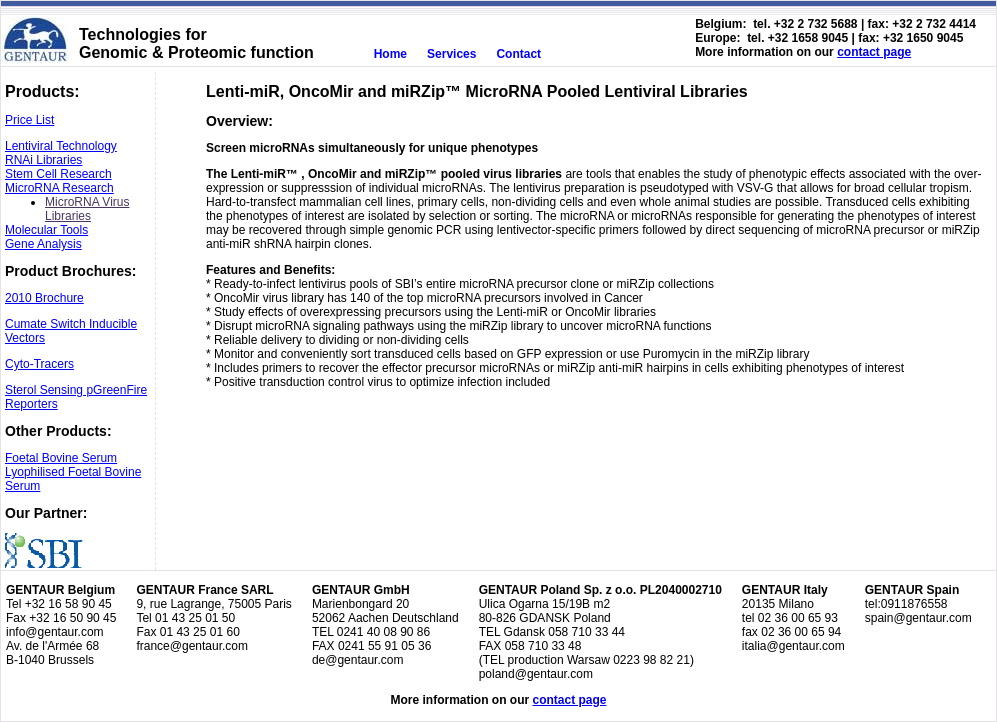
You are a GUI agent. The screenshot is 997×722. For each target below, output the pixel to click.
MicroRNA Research (59, 188)
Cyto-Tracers (39, 364)
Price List (29, 120)
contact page (874, 52)
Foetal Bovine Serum (61, 458)
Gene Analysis (43, 244)
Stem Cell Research (58, 174)
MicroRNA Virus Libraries (87, 209)
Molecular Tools (46, 230)
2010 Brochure (44, 298)
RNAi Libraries (43, 160)
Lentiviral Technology (61, 146)
